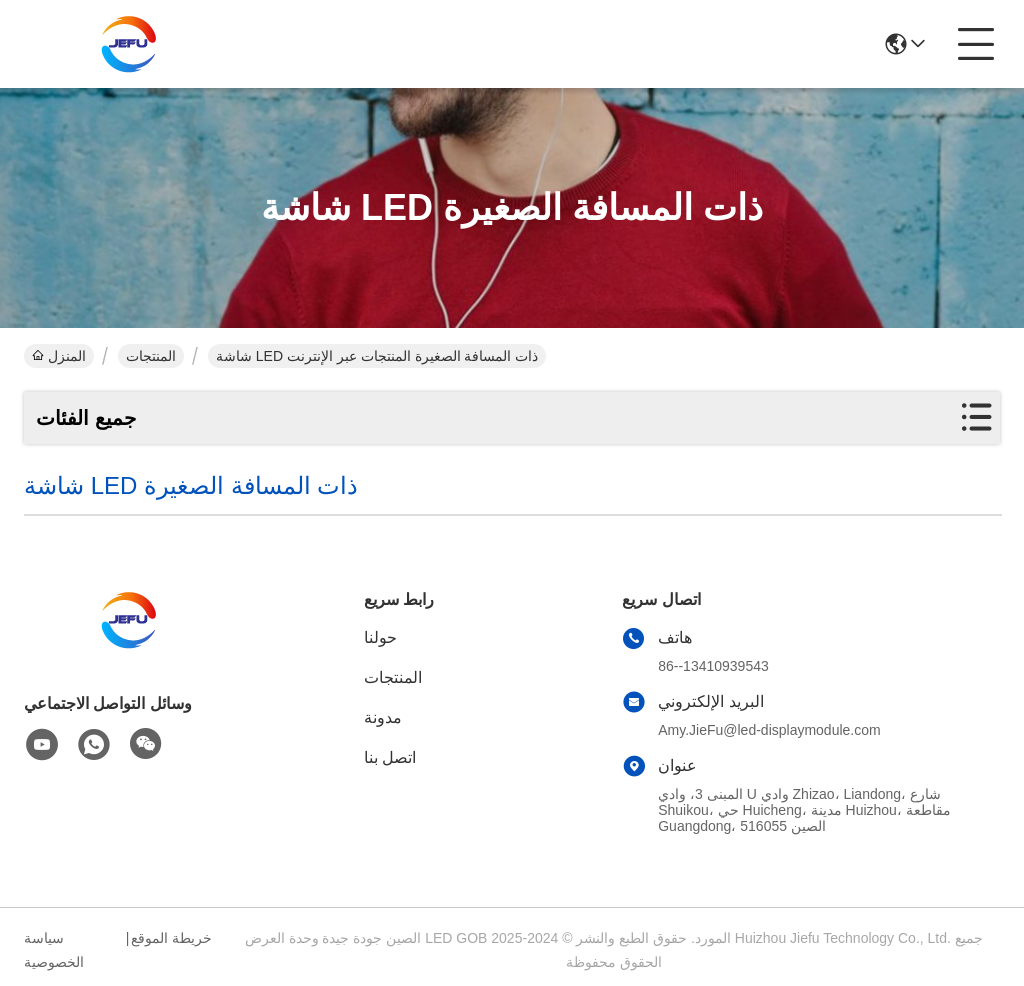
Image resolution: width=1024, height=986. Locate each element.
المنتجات (151, 356)
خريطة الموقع (171, 938)
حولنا (380, 637)
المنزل (59, 356)
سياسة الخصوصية (54, 950)
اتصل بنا (390, 757)
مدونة (383, 717)
